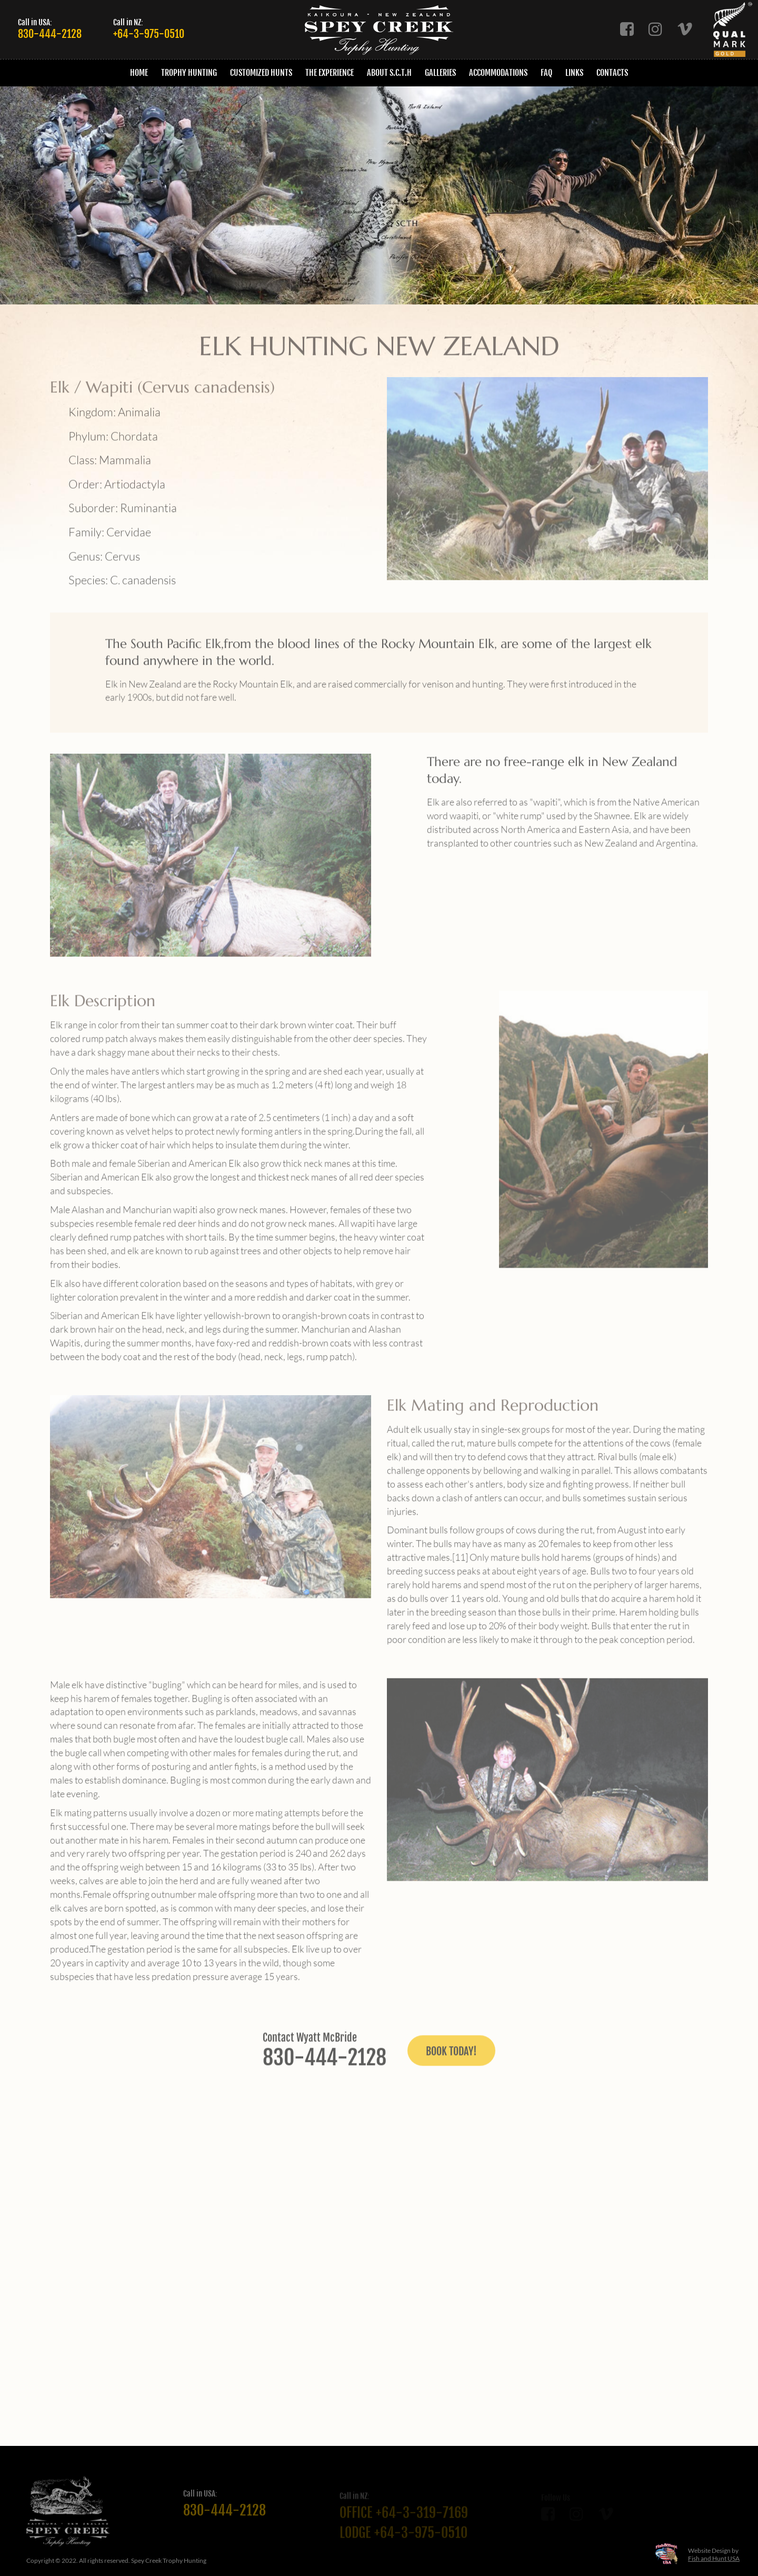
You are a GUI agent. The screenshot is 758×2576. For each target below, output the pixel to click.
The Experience (329, 72)
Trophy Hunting (189, 72)
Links (574, 72)
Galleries (440, 72)
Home (139, 72)
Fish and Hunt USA (714, 2558)
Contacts (612, 72)
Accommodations (498, 72)
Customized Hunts (261, 72)
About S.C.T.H (389, 72)
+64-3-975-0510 (148, 34)
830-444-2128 (50, 34)
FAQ (546, 72)
